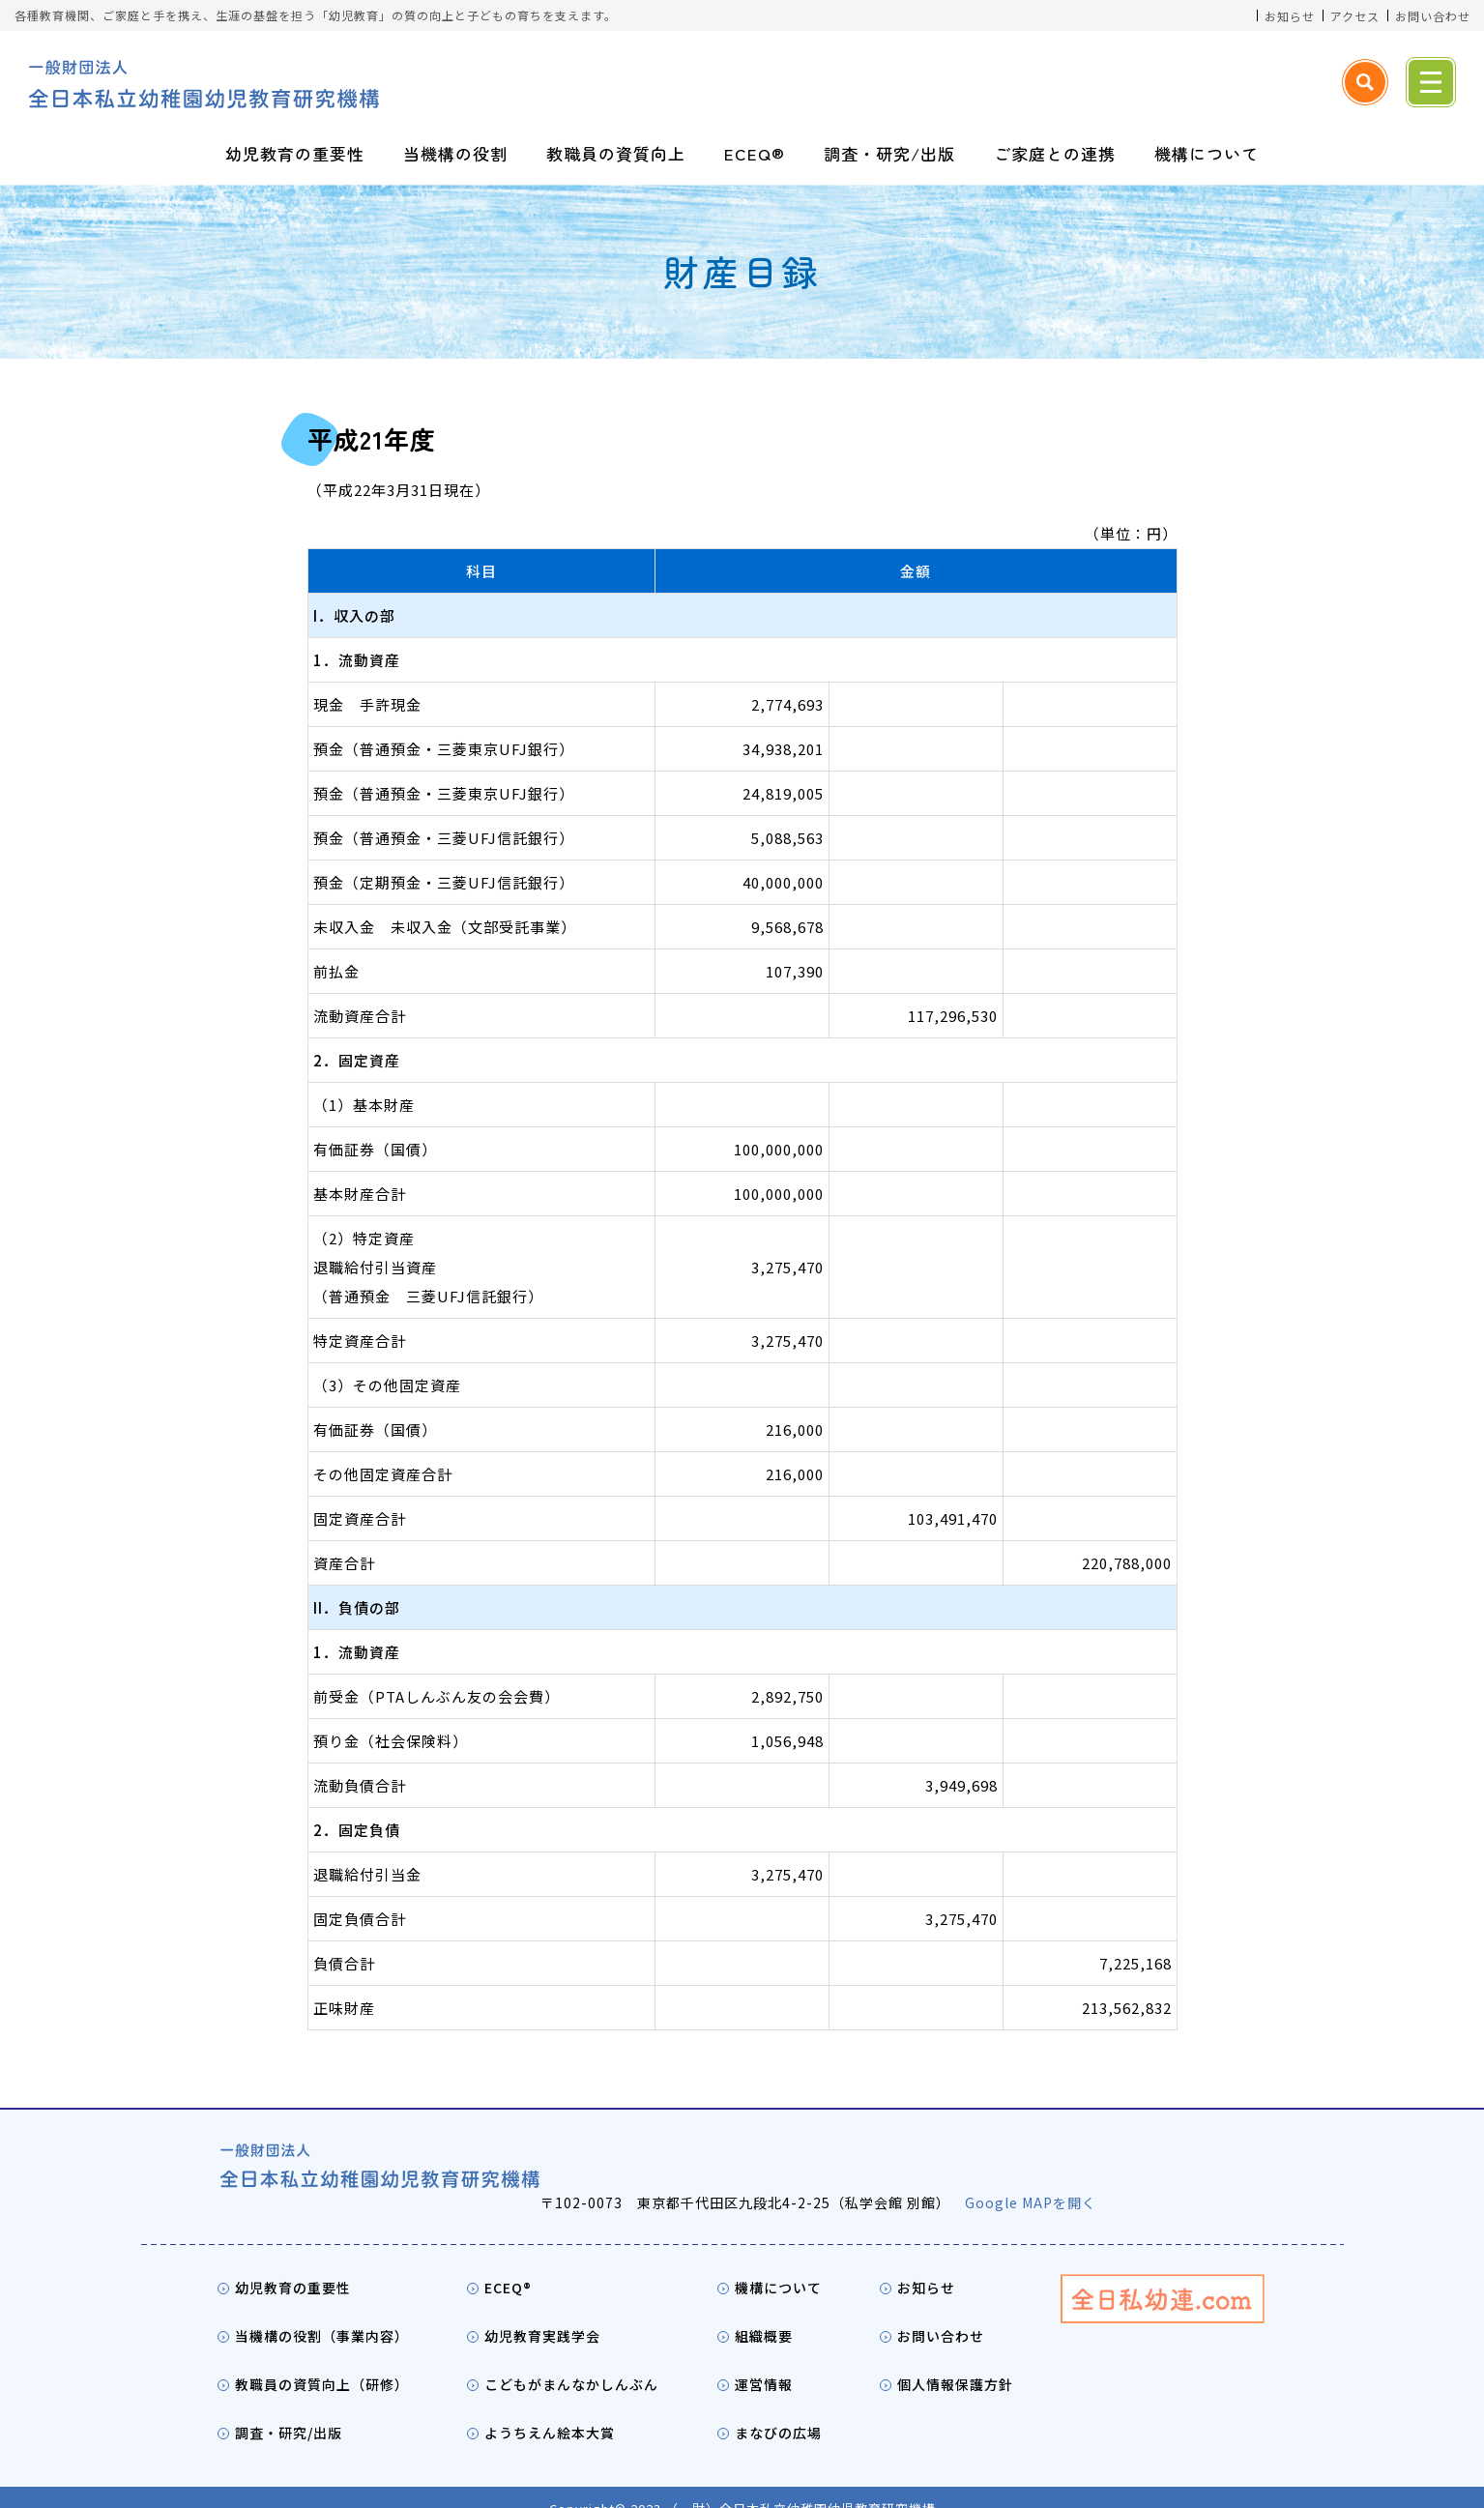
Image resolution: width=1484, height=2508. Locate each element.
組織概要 (764, 2312)
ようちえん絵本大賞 (549, 2409)
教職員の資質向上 (615, 153)
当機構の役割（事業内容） (322, 2312)
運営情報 (764, 2361)
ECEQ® (754, 153)
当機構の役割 (455, 153)
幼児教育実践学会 (542, 2312)
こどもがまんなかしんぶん (571, 2361)
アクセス (1355, 16)
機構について (1206, 153)
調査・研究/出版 (889, 153)
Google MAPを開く (1107, 2179)
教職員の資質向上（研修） (322, 2361)
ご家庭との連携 (1055, 153)
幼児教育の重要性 (294, 153)
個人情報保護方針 (955, 2361)
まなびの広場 (778, 2409)
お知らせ (1290, 16)
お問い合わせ (1432, 16)
